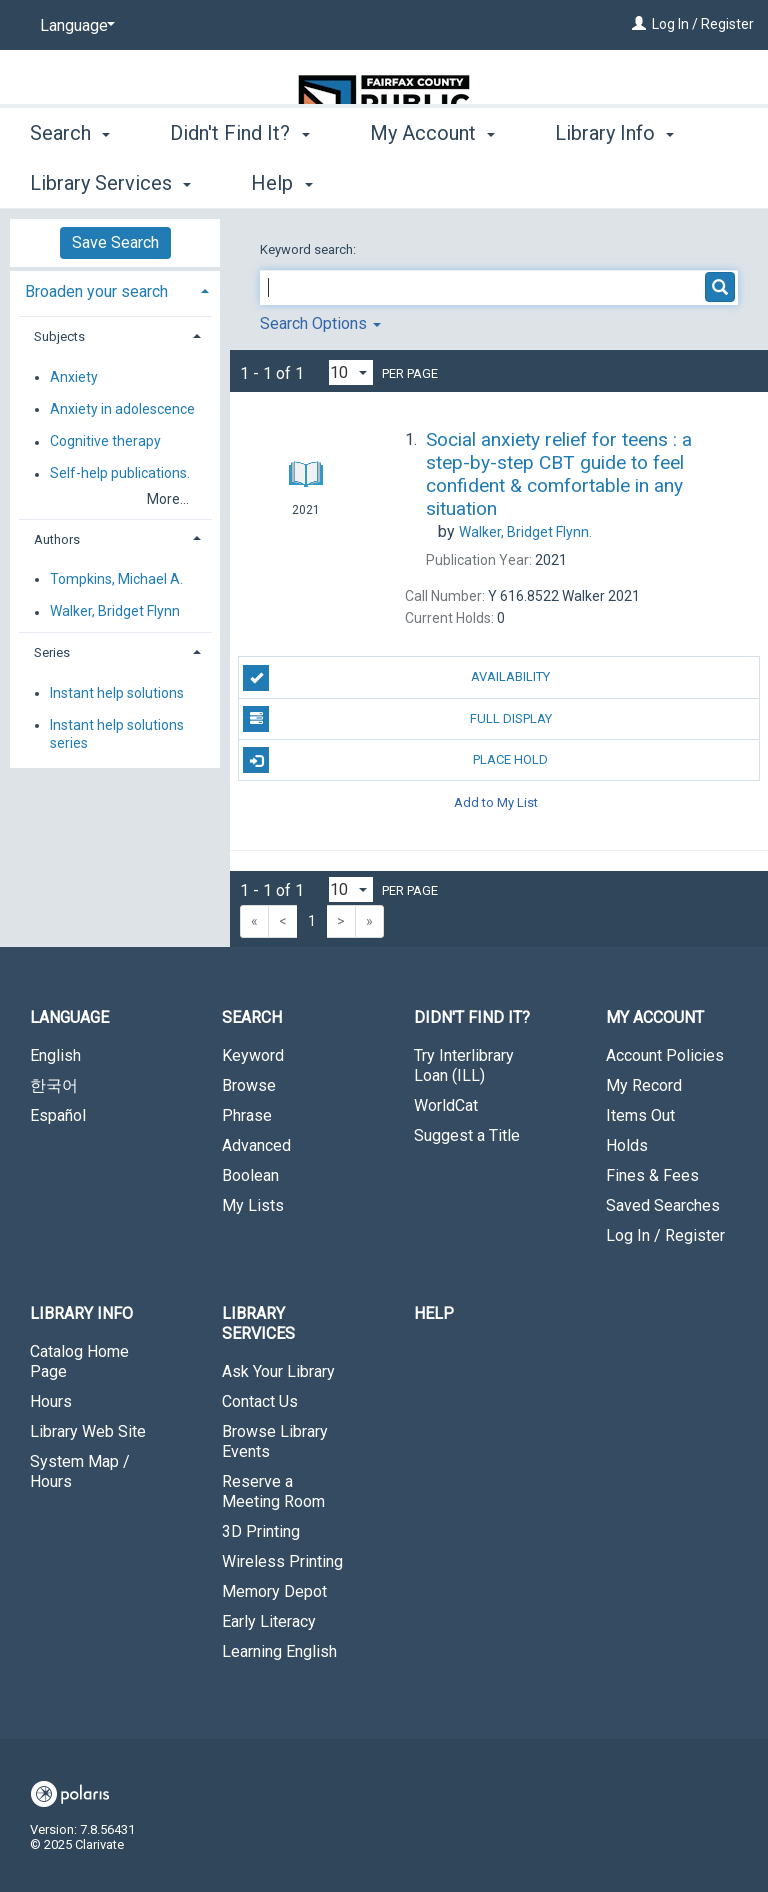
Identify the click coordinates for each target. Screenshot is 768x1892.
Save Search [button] (115, 242)
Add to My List (496, 801)
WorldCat (446, 1105)
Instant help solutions (117, 693)
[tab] (115, 289)
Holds (627, 1145)
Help (434, 1313)
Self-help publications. (120, 474)
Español (58, 1115)
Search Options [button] (320, 323)
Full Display (397, 719)
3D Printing (261, 1531)
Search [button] (70, 180)
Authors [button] (57, 539)
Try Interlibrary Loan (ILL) (464, 1065)
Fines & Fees (652, 1175)
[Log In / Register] (639, 24)
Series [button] (52, 652)
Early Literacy (269, 1621)
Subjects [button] (59, 336)
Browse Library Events (275, 1441)
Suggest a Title (467, 1135)
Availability (396, 678)
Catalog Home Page (79, 1361)
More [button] (594, 183)
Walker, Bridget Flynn (115, 612)
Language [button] (69, 1017)
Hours (51, 1401)
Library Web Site (88, 1431)
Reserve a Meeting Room (273, 1491)
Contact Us (260, 1401)
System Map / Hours (80, 1471)
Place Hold (395, 760)
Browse (249, 1085)
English (55, 1055)
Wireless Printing (282, 1561)
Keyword (253, 1055)
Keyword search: (309, 249)
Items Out (640, 1115)
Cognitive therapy (105, 442)
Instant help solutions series (117, 734)
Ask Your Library (278, 1371)
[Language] (74, 26)
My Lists (253, 1205)
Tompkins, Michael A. (116, 579)
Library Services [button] (258, 1323)
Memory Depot (274, 1591)
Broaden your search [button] (96, 291)
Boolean (250, 1175)
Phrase (247, 1115)
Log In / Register (703, 24)
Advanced (256, 1145)
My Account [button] (432, 180)
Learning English (279, 1651)
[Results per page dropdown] (351, 372)
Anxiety (74, 377)
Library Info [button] (81, 1313)
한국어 (54, 1085)
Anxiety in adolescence (122, 409)
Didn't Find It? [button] (239, 180)
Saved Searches (663, 1205)
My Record (644, 1085)
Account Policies (665, 1055)
